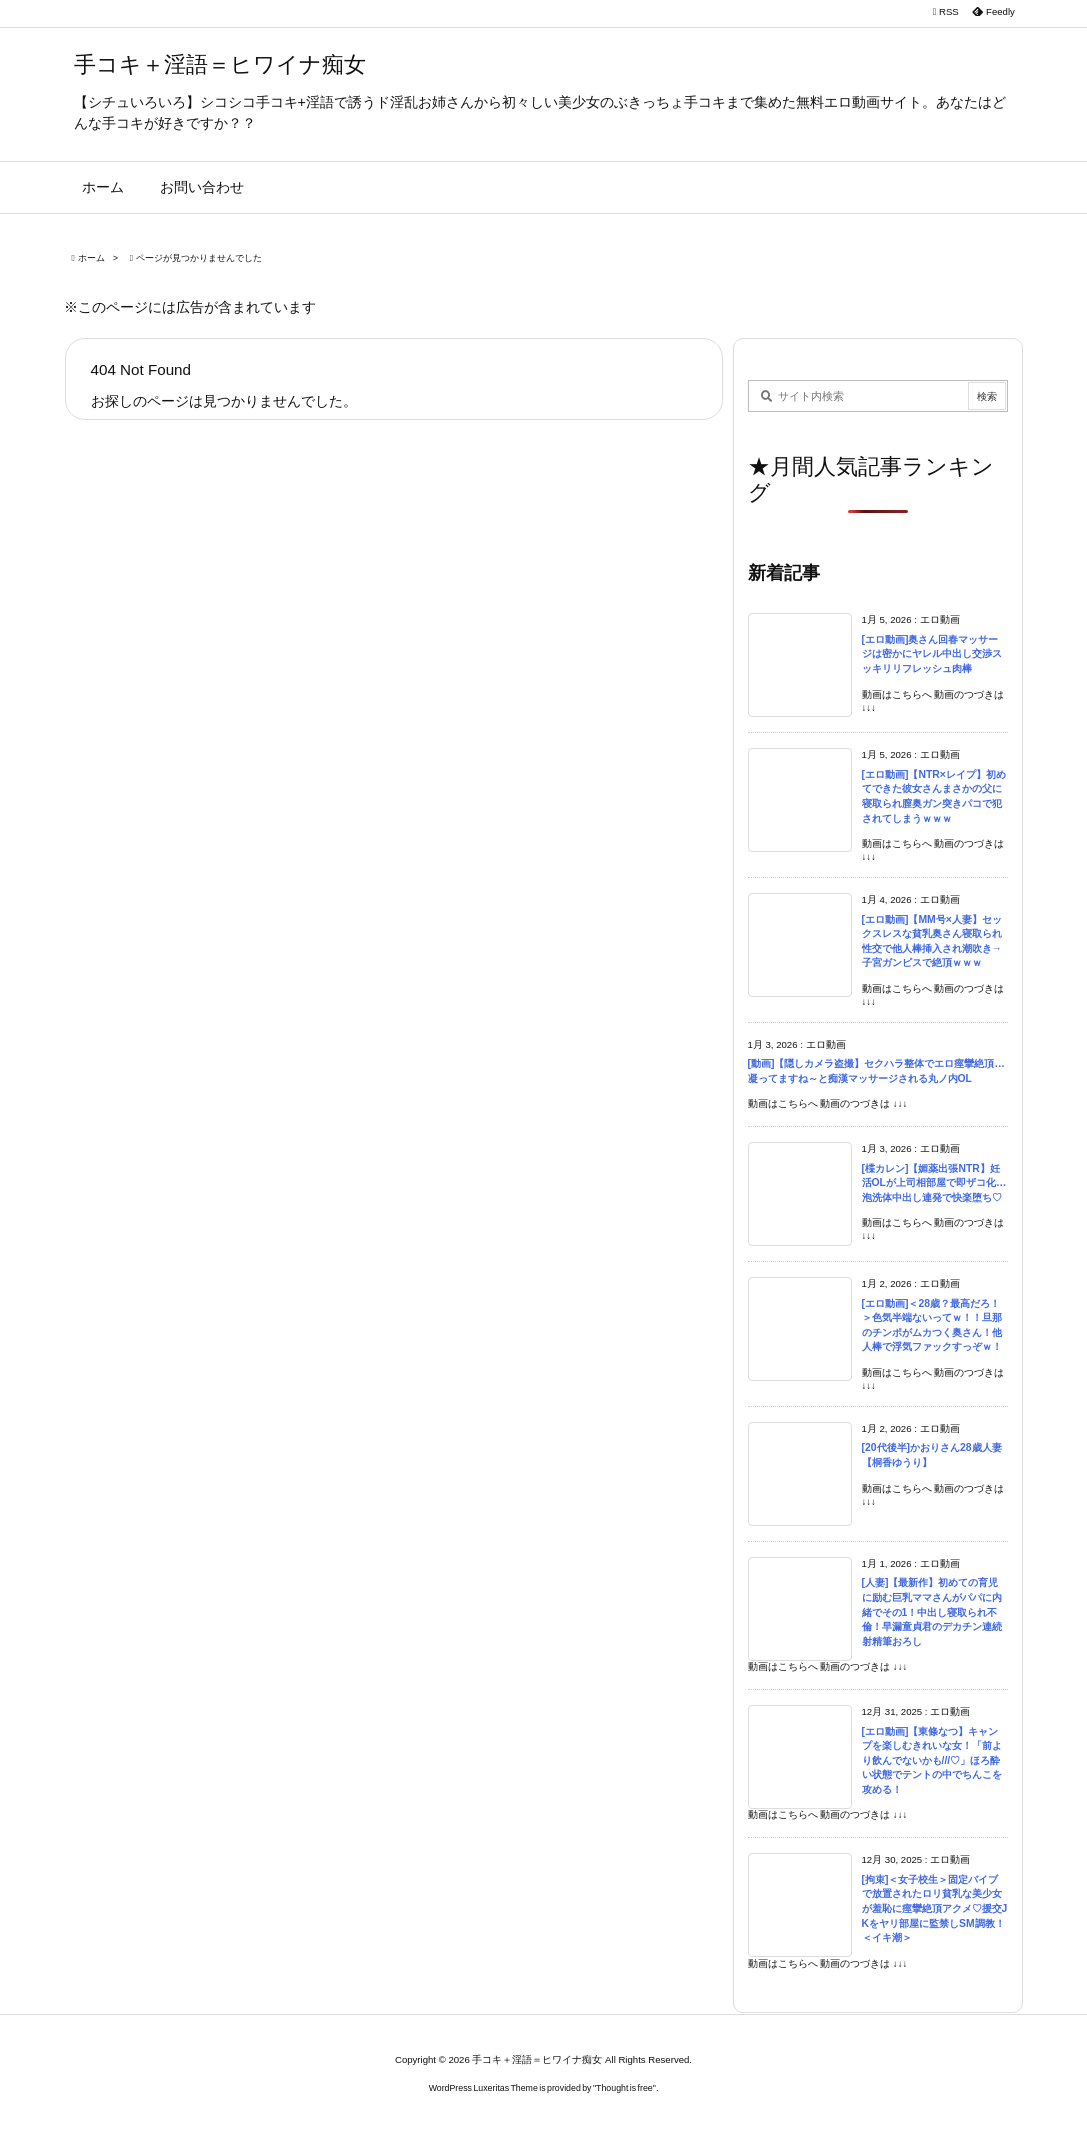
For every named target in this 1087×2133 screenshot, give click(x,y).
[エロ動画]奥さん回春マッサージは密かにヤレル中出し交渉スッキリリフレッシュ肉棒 (932, 654)
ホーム (91, 258)
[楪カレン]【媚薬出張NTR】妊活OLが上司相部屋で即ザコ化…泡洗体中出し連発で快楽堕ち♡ (934, 1183)
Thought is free (624, 2088)
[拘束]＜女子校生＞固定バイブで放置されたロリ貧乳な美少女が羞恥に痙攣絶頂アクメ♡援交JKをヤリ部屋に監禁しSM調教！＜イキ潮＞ (935, 1908)
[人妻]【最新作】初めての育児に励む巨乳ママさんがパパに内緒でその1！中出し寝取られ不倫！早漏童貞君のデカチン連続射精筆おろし (932, 1611)
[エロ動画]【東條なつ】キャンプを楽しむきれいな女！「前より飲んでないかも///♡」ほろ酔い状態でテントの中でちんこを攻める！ (932, 1760)
